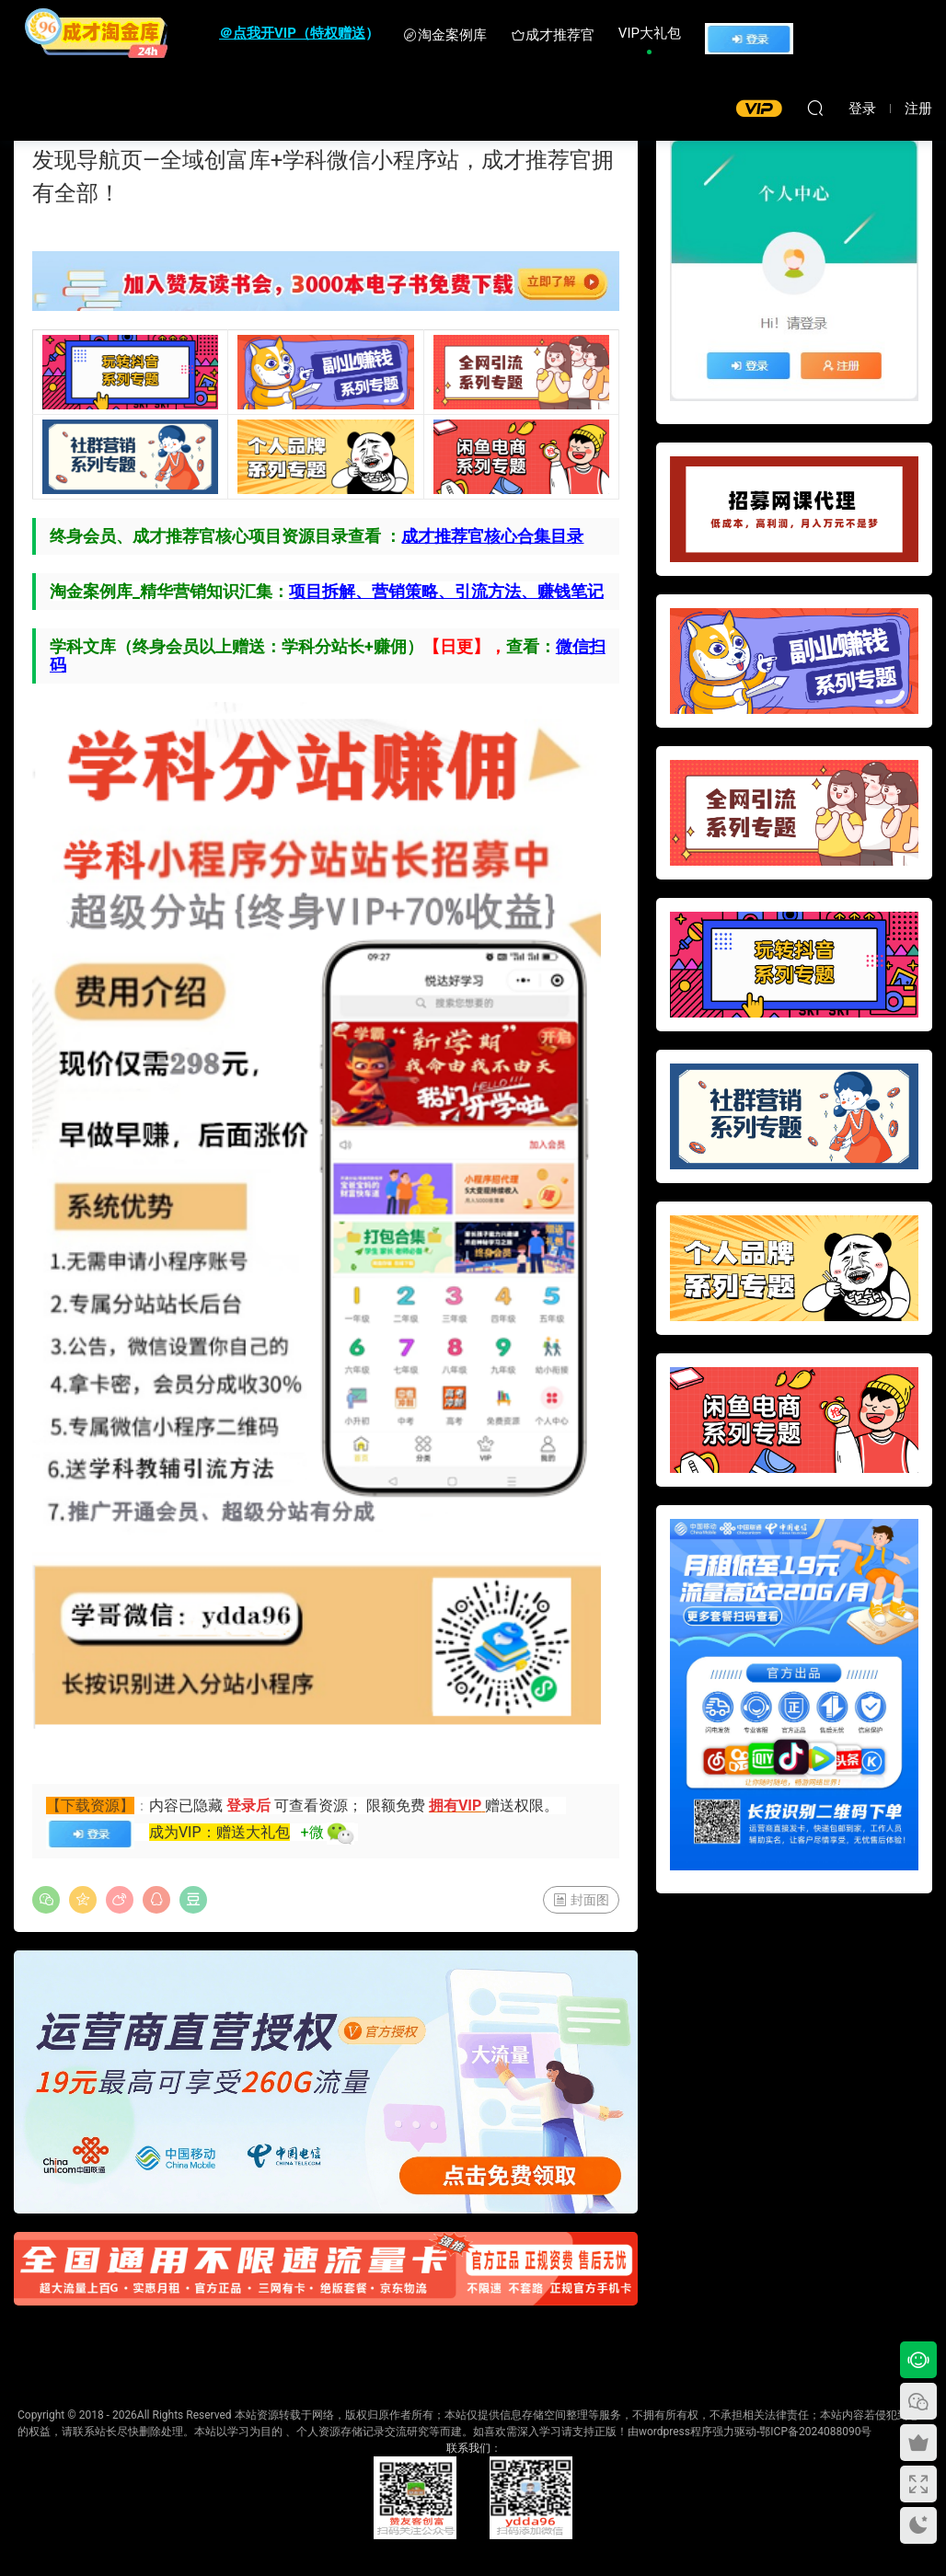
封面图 (581, 1899)
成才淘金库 (96, 32)
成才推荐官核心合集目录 (492, 536)
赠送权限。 (522, 1805)
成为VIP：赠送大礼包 (219, 1832)
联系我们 (468, 2448)
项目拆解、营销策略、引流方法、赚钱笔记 (446, 591)
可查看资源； (318, 1805)
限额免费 (397, 1805)
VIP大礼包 (649, 33)
